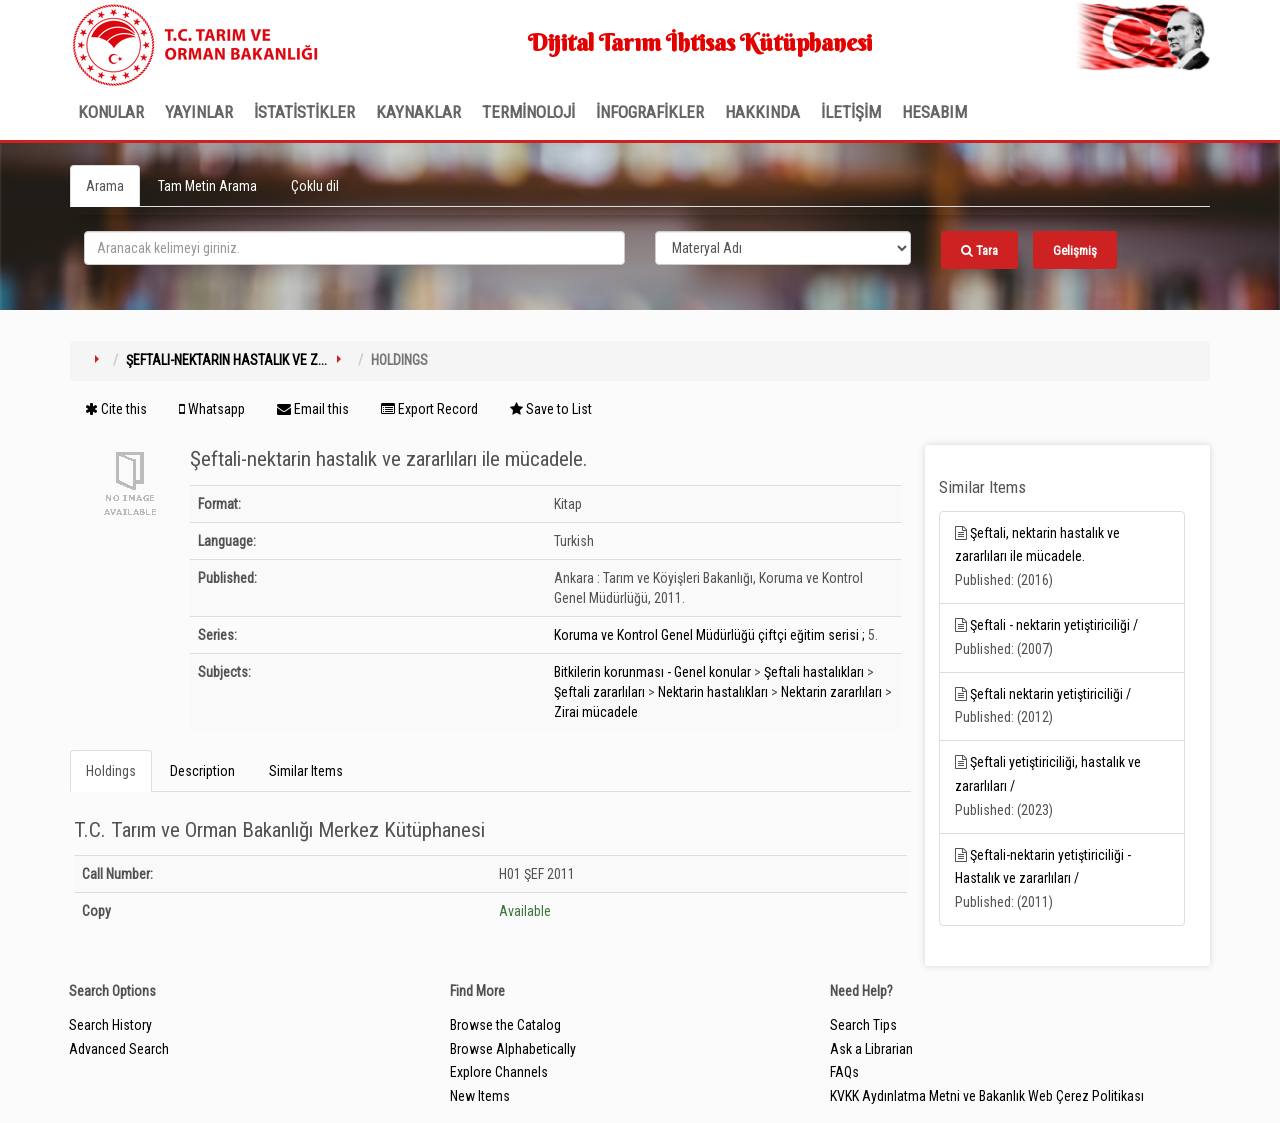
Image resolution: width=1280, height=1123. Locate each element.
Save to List (551, 409)
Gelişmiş (1075, 250)
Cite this (116, 409)
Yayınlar (199, 112)
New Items (480, 1096)
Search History (110, 1025)
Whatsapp (212, 409)
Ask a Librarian (871, 1049)
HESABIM (934, 112)
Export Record (429, 409)
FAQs (844, 1072)
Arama (105, 186)
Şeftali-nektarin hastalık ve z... (226, 360)
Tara (979, 250)
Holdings (111, 771)
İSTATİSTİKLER (304, 112)
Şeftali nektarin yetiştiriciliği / (1050, 694)
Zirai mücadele (596, 712)
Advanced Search (119, 1049)
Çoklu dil (315, 186)
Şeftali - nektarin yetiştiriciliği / (1054, 625)
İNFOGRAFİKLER (650, 112)
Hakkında (762, 112)
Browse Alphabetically (513, 1049)
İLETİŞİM (851, 112)
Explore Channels (499, 1072)
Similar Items (306, 771)
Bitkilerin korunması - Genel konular (652, 672)
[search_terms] (354, 248)
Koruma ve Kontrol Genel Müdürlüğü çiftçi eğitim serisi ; (709, 635)
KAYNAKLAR (418, 112)
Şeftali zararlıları (599, 692)
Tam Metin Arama (207, 186)
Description (202, 771)
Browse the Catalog (505, 1025)
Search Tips (863, 1025)
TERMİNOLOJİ (528, 112)
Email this (313, 409)
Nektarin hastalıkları (713, 692)
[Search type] (783, 248)
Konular (111, 112)
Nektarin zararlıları (831, 692)
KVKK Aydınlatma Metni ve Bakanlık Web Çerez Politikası (987, 1096)
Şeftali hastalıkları (814, 672)
